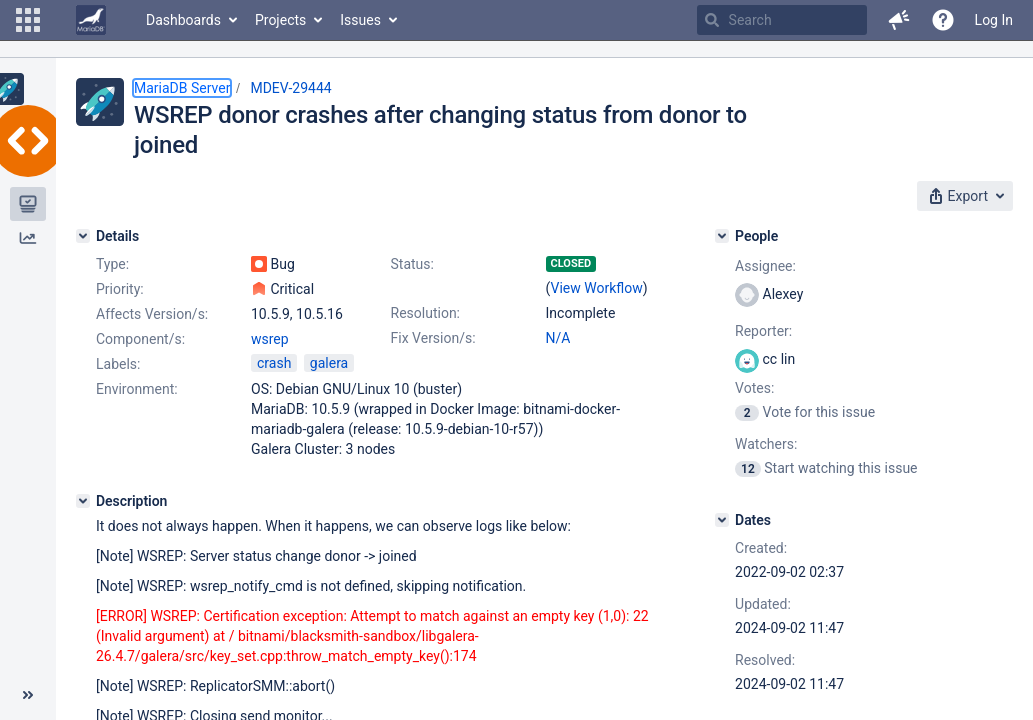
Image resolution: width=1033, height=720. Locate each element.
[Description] (83, 501)
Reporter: (763, 331)
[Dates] (722, 520)
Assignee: (765, 266)
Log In (994, 20)
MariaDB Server (182, 88)
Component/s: (140, 339)
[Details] (83, 236)
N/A (558, 338)
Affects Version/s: (152, 314)
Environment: (137, 389)
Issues (360, 20)
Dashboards (183, 20)
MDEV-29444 (290, 88)
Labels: (118, 364)
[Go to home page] (91, 20)
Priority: (120, 289)
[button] (28, 20)
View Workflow (596, 288)
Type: (112, 264)
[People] (722, 236)
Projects (280, 20)
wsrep (270, 339)
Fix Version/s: (433, 338)
